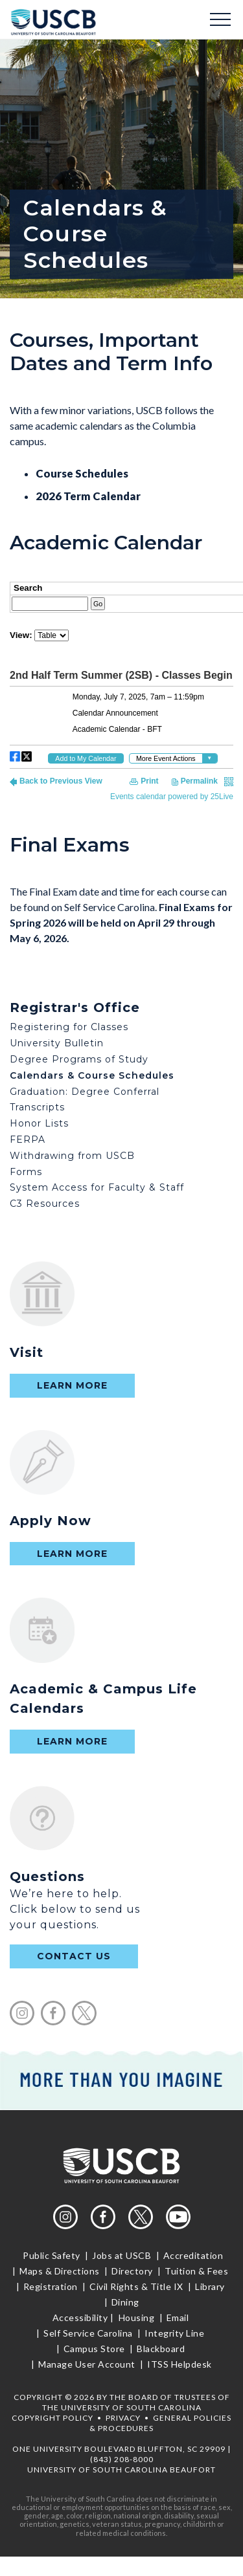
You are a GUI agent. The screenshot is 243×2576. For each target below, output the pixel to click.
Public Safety (52, 2255)
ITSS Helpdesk (178, 2364)
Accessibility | (83, 2317)
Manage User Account (87, 2364)
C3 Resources (45, 1203)
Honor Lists (39, 1123)
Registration (50, 2286)
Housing (136, 2317)
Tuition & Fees (197, 2270)
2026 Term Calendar (88, 496)
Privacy (123, 2418)
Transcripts (37, 1107)
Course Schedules (82, 473)
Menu (220, 19)
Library (210, 2286)
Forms (26, 1172)
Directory (133, 2270)
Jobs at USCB (122, 2255)
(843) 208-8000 (122, 2459)
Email (177, 2317)
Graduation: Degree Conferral (84, 1091)
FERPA (27, 1139)
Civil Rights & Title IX (136, 2286)
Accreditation (193, 2255)
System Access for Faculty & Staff (97, 1187)
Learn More (72, 1385)
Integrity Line (175, 2333)
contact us (74, 1956)
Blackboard (161, 2348)
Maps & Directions (59, 2270)
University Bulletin (57, 1043)
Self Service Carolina (88, 2333)
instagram (22, 2013)
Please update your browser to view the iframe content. (83, 636)
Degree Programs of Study (79, 1059)
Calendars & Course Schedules (92, 1075)
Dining (124, 2301)
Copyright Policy (52, 2418)
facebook (53, 2013)
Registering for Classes (69, 1027)
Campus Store (94, 2348)
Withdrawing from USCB (72, 1155)
